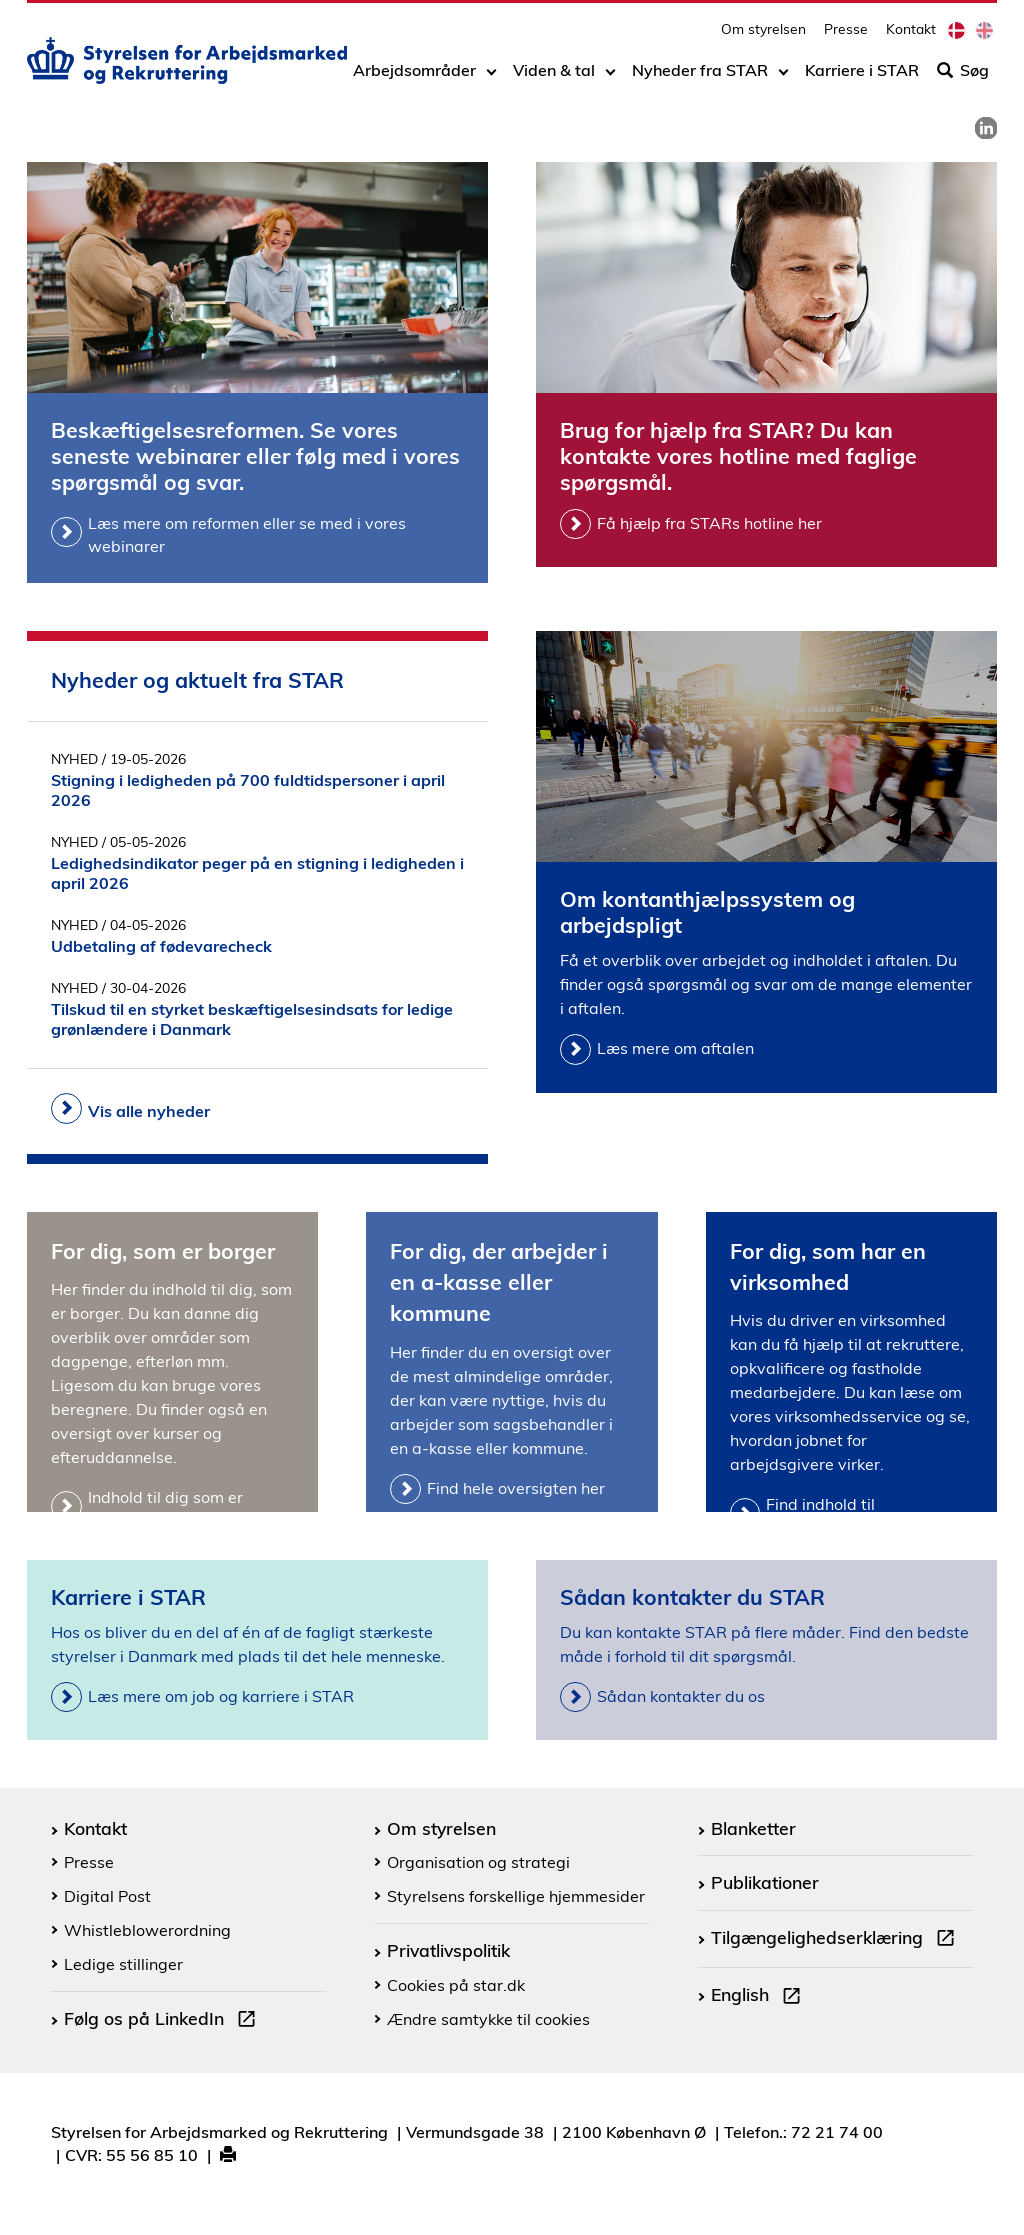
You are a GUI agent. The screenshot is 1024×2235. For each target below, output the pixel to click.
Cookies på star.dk (456, 1985)
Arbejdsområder (414, 77)
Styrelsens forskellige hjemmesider (516, 1896)
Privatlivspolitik (448, 1950)
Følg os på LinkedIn (164, 2021)
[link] (986, 128)
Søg (963, 77)
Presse (846, 35)
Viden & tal (554, 77)
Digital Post (107, 1896)
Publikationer (765, 1882)
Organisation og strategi (478, 1862)
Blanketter (753, 1828)
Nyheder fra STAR (700, 77)
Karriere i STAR (862, 77)
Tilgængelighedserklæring (837, 1940)
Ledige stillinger (123, 1964)
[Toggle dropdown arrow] (491, 77)
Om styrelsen (763, 35)
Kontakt (911, 35)
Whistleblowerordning (147, 1930)
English (760, 1997)
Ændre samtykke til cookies (488, 2019)
